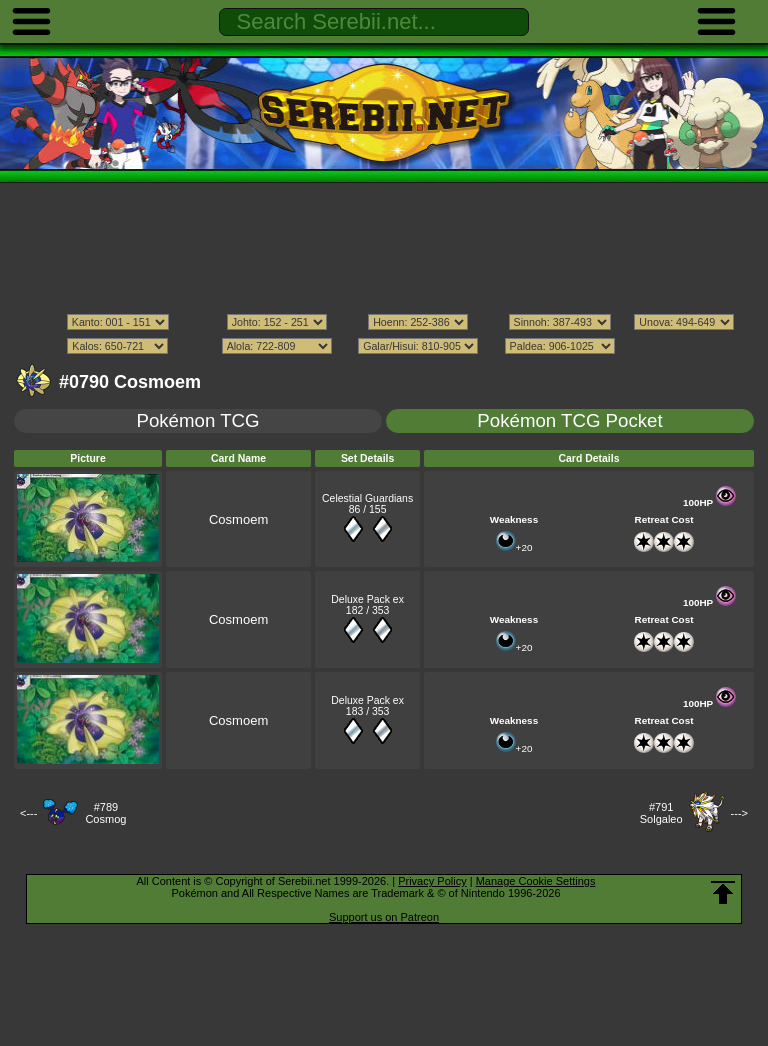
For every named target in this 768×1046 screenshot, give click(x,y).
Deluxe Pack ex (367, 599)
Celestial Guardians (367, 498)
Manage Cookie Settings (536, 881)
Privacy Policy (432, 881)
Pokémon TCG (197, 420)
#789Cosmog (105, 813)
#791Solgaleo (661, 813)
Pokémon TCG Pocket (569, 420)
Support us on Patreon (384, 917)
